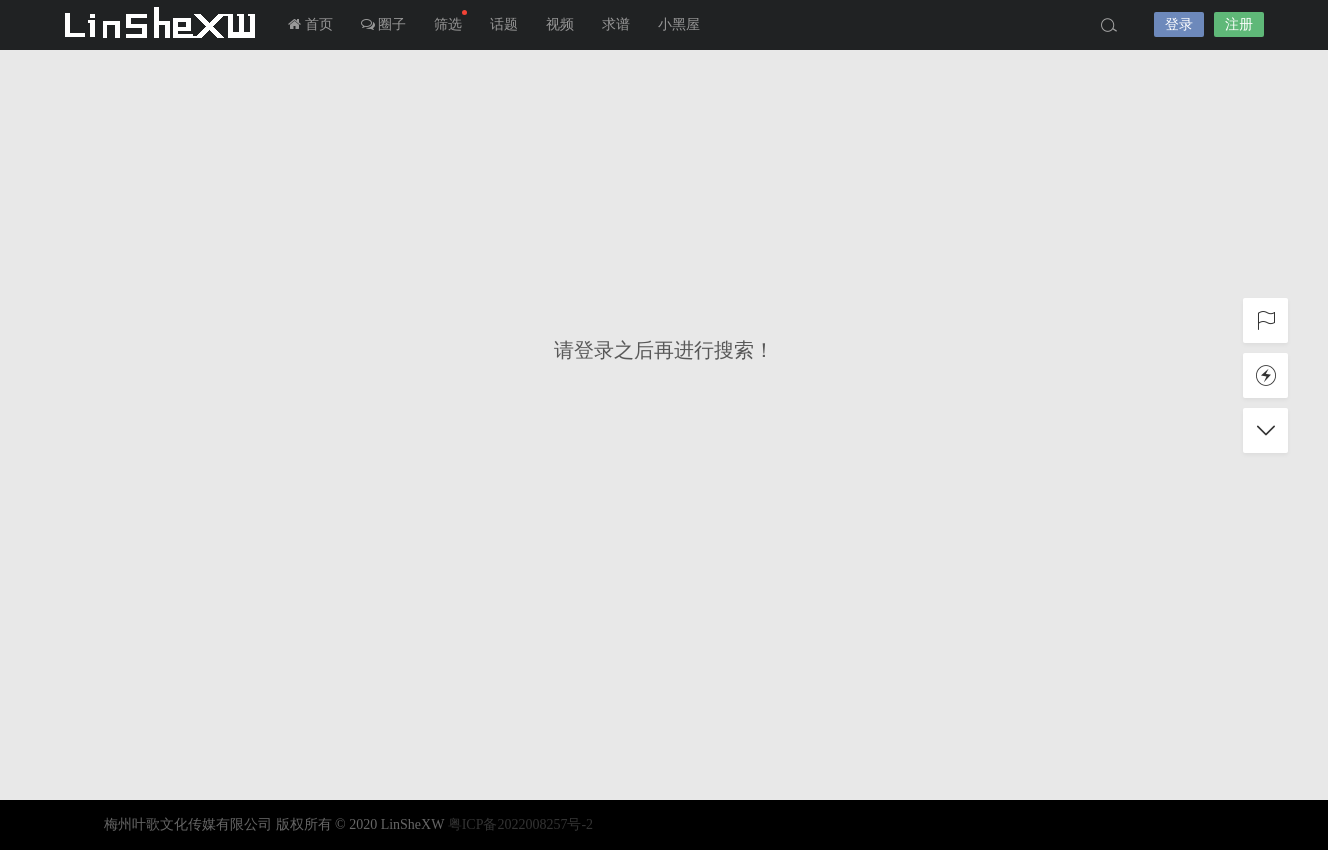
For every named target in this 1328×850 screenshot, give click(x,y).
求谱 (616, 24)
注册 (1239, 24)
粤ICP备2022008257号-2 (520, 824)
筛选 (450, 21)
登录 (1179, 24)
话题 (504, 24)
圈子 (384, 24)
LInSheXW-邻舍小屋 (164, 25)
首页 (310, 24)
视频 (560, 24)
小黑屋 (679, 24)
